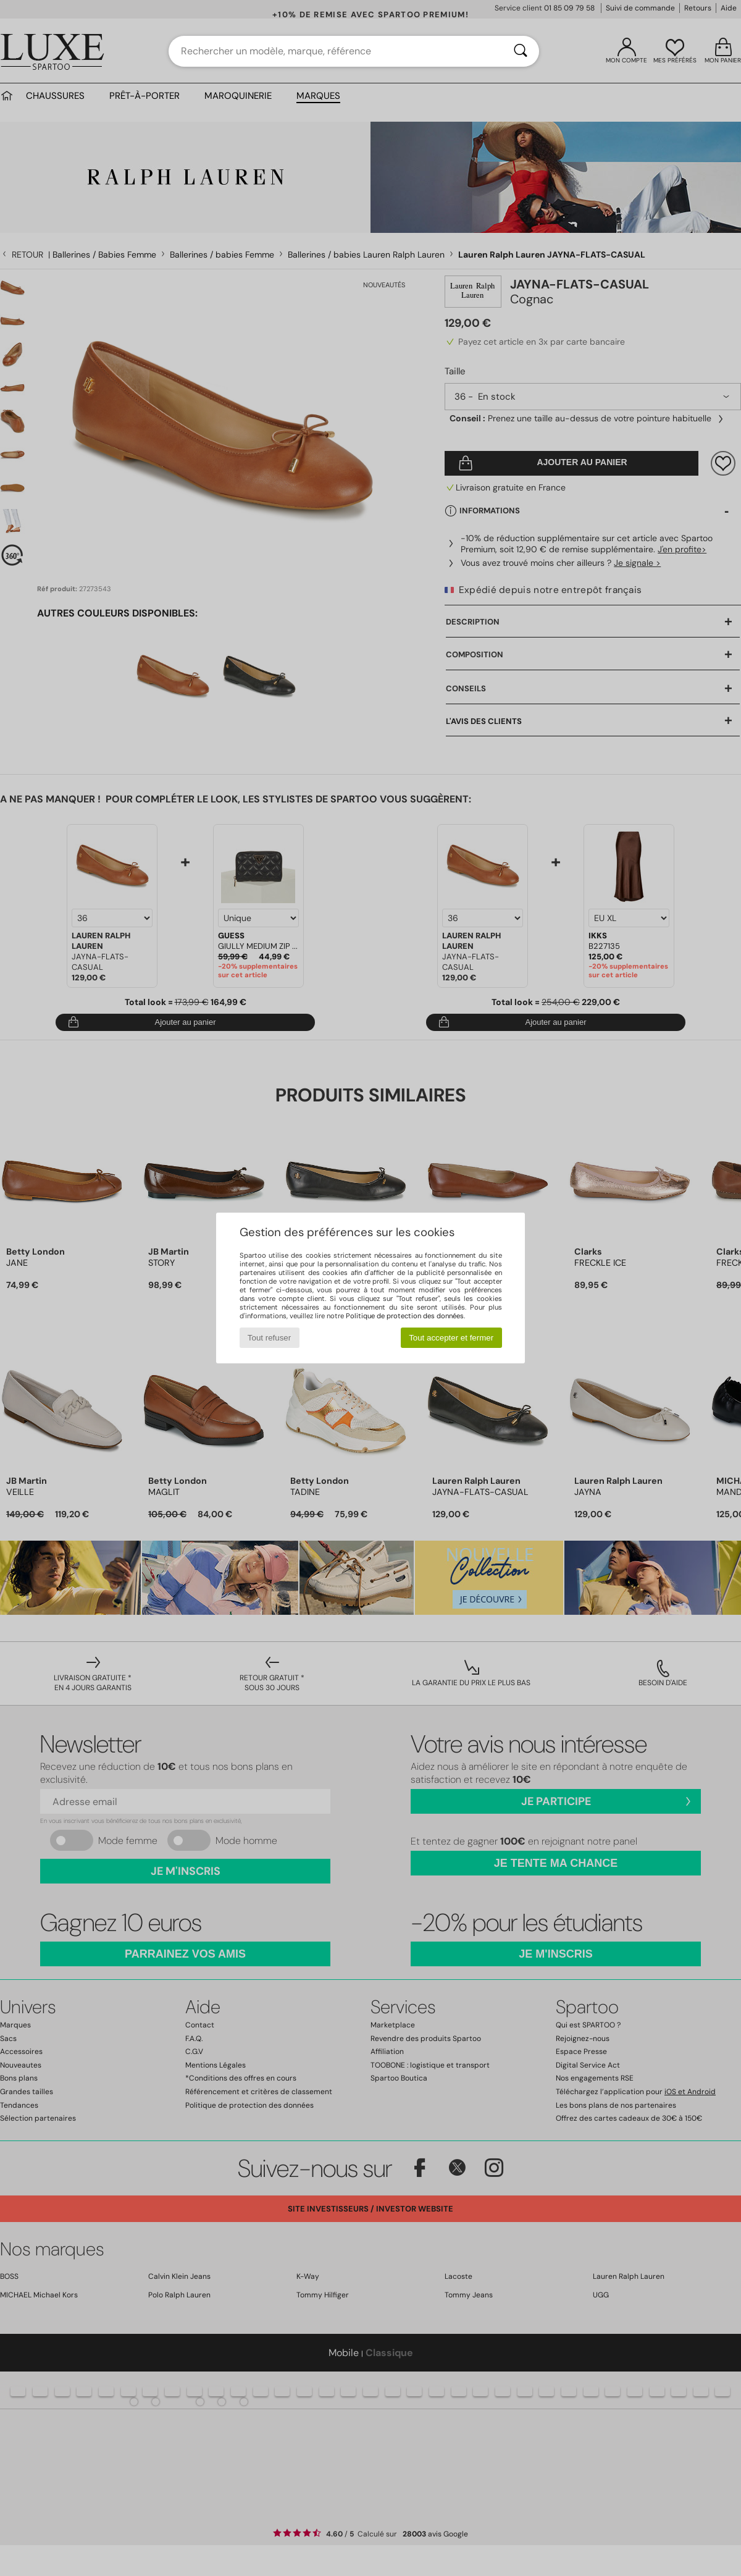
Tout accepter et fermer (451, 1337)
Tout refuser (269, 1337)
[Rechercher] (520, 51)
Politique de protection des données (405, 1315)
